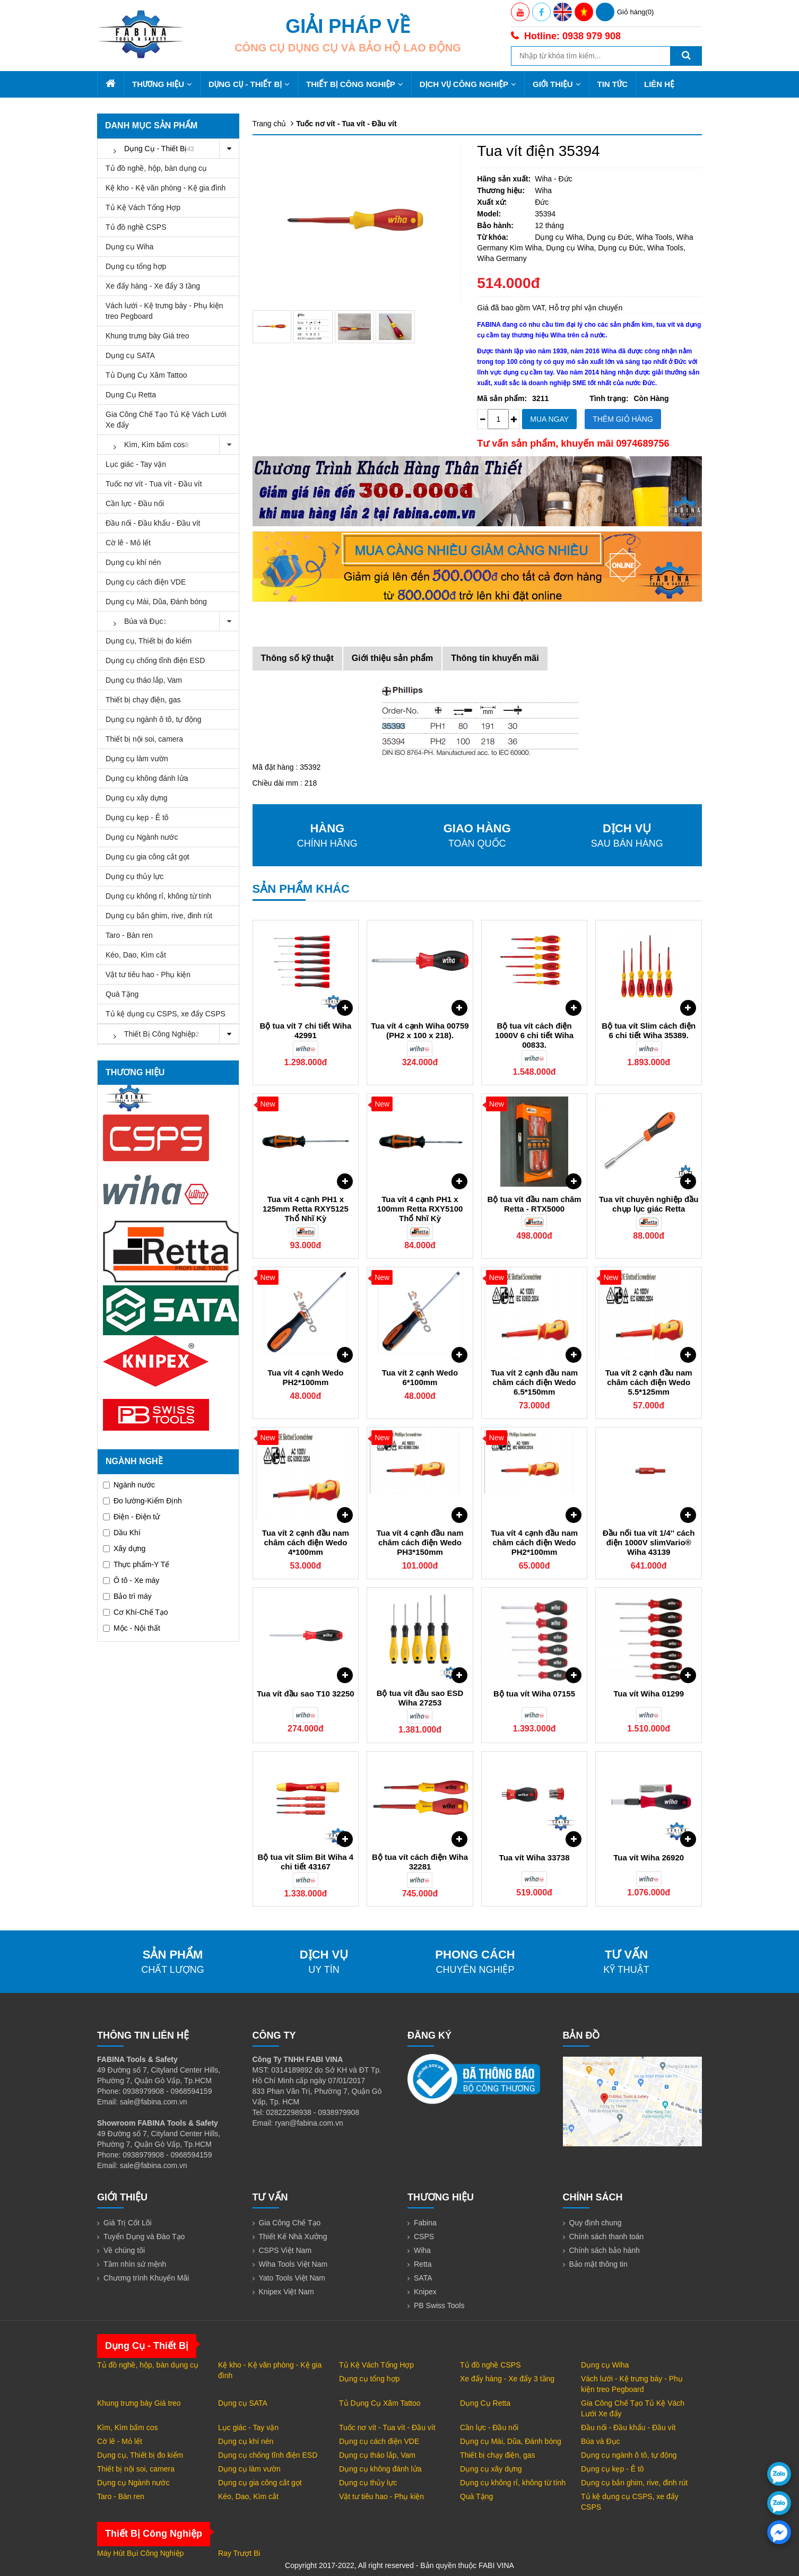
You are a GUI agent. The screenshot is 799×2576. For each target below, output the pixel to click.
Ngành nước (129, 1485)
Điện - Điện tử (131, 1516)
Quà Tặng (122, 994)
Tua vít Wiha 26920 (648, 1857)
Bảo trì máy (127, 1596)
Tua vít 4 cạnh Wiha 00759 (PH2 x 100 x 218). (419, 1030)
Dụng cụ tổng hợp (136, 266)
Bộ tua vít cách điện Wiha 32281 (420, 1861)
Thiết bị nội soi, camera (144, 739)
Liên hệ (659, 84)
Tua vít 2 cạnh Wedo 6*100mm (420, 1377)
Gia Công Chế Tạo (290, 2222)
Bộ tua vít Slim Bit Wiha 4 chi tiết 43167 (306, 1861)
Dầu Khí (122, 1532)
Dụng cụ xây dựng (137, 798)
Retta (422, 2264)
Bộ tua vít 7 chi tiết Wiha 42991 (306, 1030)
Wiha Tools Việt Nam (293, 2264)
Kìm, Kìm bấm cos (172, 445)
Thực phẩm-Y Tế (136, 1564)
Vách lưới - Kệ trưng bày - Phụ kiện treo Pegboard (164, 310)
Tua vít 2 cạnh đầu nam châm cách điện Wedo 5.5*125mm (648, 1382)
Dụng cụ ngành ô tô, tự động (154, 719)
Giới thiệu (557, 84)
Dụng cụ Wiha (129, 246)
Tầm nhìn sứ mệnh (134, 2264)
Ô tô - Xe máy (131, 1580)
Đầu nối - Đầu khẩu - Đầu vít (153, 523)
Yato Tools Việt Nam (292, 2278)
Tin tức (612, 84)
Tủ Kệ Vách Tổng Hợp (143, 207)
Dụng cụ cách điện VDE (146, 582)
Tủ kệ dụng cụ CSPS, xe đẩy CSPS (165, 1013)
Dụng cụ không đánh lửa (147, 778)
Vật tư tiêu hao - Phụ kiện (148, 974)
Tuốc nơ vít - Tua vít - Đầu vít (154, 484)
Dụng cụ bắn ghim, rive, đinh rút (159, 915)
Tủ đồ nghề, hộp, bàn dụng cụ (156, 168)
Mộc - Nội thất (131, 1628)
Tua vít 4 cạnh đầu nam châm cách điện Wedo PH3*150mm (419, 1542)
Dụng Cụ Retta (131, 394)
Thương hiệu (162, 84)
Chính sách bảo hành (604, 2250)
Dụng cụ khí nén (133, 562)
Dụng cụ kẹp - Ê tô (137, 817)
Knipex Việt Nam (286, 2291)
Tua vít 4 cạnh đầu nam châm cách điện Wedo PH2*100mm (534, 1542)
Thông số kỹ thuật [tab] (297, 658)
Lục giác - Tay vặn (136, 464)
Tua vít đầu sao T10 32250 (305, 1693)
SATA (423, 2278)
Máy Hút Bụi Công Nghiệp (140, 2553)
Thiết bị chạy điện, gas (143, 699)
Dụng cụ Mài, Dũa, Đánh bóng (156, 601)
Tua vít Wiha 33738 (534, 1857)
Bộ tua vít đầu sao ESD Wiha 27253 (420, 1698)
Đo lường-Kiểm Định (142, 1500)
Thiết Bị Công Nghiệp (354, 84)
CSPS (424, 2236)
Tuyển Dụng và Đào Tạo (144, 2236)
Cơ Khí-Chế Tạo (135, 1612)
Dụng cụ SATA (130, 355)
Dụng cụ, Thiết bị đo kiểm (149, 641)
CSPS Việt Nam (285, 2250)
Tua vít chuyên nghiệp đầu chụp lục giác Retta (648, 1204)
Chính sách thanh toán (606, 2236)
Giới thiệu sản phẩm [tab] (392, 658)
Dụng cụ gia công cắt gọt (147, 856)
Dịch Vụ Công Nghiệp (468, 84)
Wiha (422, 2250)
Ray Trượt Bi (239, 2553)
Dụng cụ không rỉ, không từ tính (158, 896)
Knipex (425, 2291)
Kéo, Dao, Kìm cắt (136, 955)
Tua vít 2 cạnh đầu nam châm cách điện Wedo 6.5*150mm (534, 1382)
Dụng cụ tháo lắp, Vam (144, 680)
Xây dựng (124, 1548)
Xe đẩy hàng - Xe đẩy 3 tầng (153, 286)
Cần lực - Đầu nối (135, 503)
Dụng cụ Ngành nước (142, 837)
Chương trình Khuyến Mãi (146, 2278)
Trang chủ (269, 123)
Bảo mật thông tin (598, 2264)
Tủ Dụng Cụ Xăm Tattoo (146, 375)
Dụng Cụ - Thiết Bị (249, 84)
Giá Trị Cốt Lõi (127, 2222)
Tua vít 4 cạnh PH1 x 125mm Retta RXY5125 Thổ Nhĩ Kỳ (306, 1209)
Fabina (425, 2222)
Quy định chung (595, 2222)
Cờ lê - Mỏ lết (128, 542)
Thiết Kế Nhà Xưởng (293, 2236)
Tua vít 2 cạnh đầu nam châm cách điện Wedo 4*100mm (305, 1542)
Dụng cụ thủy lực (134, 876)
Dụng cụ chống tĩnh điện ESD (155, 660)
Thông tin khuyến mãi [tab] (495, 658)
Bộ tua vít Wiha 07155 (534, 1693)
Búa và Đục (172, 621)
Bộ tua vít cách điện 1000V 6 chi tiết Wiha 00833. (534, 1035)
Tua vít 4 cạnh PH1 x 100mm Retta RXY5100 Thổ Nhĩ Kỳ (420, 1209)
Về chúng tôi (124, 2250)
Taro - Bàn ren (129, 935)
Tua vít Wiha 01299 (648, 1693)
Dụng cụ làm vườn (137, 758)
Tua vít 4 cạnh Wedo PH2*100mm (305, 1377)
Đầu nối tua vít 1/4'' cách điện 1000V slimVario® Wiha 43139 (648, 1542)
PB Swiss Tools (439, 2305)
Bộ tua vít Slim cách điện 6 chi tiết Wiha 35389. (649, 1030)
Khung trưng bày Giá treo (147, 336)
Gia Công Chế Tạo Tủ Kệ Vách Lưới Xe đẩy (166, 419)
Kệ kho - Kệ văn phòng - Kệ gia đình (165, 188)
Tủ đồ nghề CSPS (136, 227)
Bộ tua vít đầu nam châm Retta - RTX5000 (534, 1204)
